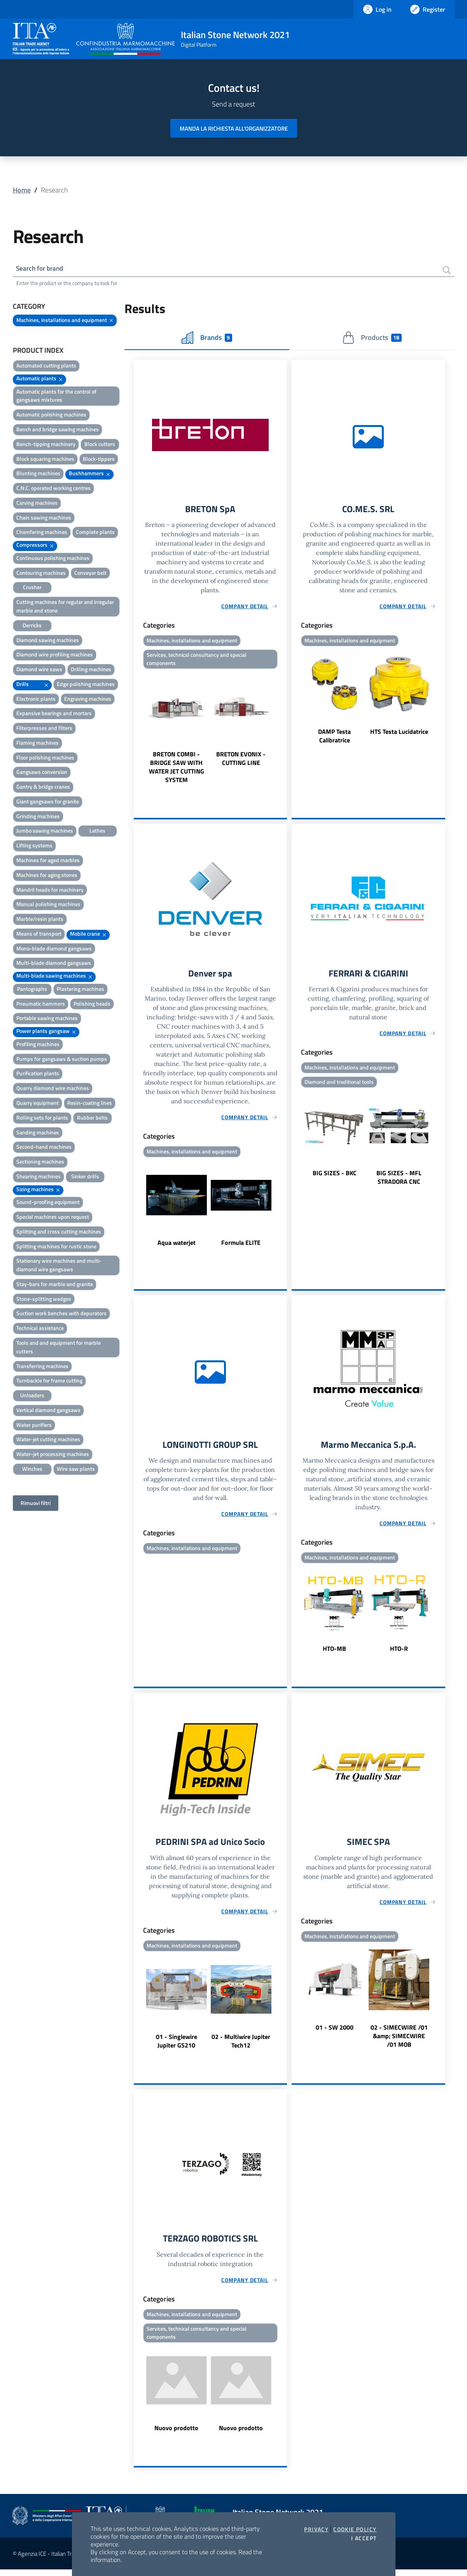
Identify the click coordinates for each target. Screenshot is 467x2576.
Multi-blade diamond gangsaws (53, 964)
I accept (363, 2538)
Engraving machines (87, 700)
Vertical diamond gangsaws (48, 1411)
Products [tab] (372, 338)
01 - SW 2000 (334, 2032)
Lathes (97, 832)
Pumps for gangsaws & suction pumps (61, 1060)
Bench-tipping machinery (45, 445)
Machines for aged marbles (48, 861)
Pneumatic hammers (40, 1005)
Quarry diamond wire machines (52, 1089)
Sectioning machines (40, 1162)
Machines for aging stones (46, 876)
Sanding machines (37, 1133)
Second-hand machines (44, 1148)
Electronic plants (36, 700)
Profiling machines (37, 1045)
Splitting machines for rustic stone (56, 1247)
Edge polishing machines (86, 685)
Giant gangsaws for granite (47, 802)
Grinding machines (38, 817)
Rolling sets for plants (42, 1119)
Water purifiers (34, 1426)
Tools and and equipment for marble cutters (58, 1348)
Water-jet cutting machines (48, 1440)
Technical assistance (40, 1329)
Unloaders (32, 1396)
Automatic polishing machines (51, 415)
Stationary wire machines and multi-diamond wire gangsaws (58, 1266)
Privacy (316, 2529)
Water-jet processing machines (52, 1455)
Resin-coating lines (89, 1104)
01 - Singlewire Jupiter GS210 (176, 2046)
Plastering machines (80, 990)
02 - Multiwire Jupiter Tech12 (241, 2046)
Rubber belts (92, 1119)
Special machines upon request (52, 1218)
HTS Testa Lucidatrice (399, 733)
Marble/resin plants (39, 920)
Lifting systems (34, 846)
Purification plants (37, 1074)
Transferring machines (42, 1367)
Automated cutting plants (46, 366)
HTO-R (399, 1652)
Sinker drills (85, 1177)
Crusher (32, 588)
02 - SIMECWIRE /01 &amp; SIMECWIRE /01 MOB (399, 2041)
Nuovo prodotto (176, 2434)
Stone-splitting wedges (43, 1300)
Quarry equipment (37, 1104)
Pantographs (32, 990)
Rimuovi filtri (36, 1504)
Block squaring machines (45, 460)
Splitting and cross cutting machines (58, 1232)
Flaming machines (37, 744)
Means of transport (38, 935)
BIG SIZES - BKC (335, 1176)
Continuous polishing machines (52, 559)
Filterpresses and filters (44, 729)
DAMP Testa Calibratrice (334, 738)
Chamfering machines (41, 533)
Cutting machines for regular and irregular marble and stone (65, 607)
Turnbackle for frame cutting (49, 1381)
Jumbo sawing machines (44, 832)
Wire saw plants (76, 1470)
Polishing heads (91, 1005)
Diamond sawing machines (47, 641)
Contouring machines (41, 574)
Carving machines (37, 504)
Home (22, 190)
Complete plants (95, 533)
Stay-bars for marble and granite (54, 1285)
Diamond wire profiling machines (54, 655)
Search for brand (41, 269)
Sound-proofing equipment (48, 1203)
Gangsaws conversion (41, 773)
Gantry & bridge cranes (43, 788)
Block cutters (99, 445)
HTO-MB (334, 1652)
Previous (137, 730)
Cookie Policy (354, 2529)
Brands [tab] (207, 338)
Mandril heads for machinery (50, 890)
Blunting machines (38, 474)
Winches (32, 1470)
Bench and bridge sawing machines (57, 430)
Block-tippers (99, 460)
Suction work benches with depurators (61, 1314)
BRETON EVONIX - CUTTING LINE (241, 761)
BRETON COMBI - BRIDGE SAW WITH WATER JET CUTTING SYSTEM (176, 769)
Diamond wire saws (39, 670)
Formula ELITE (241, 1246)
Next (283, 730)
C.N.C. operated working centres (53, 489)
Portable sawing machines (47, 1019)
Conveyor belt (90, 574)
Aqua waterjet (176, 1246)
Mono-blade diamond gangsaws (54, 949)
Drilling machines (91, 670)
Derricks (32, 626)
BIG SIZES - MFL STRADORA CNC (399, 1181)
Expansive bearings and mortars (54, 714)
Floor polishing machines (45, 758)
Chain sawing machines (43, 518)
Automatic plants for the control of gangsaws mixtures (56, 396)
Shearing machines (38, 1177)
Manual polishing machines (48, 905)
